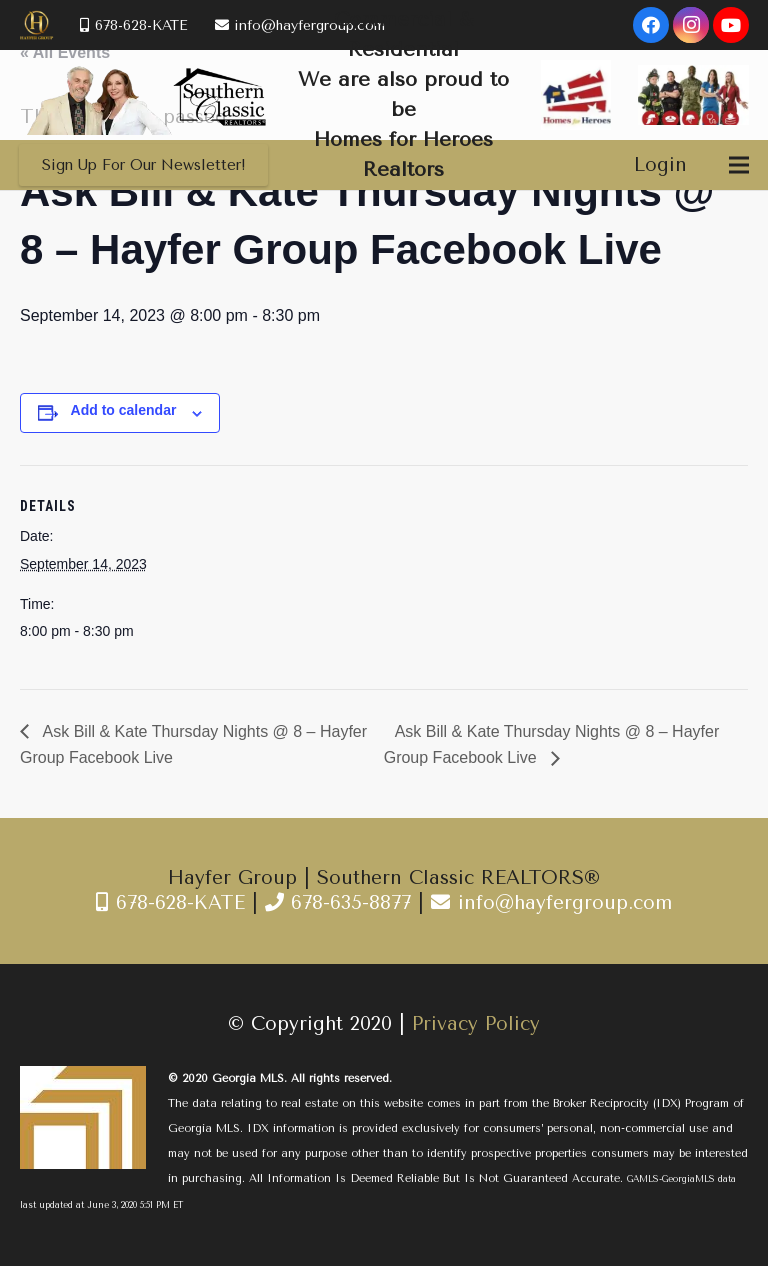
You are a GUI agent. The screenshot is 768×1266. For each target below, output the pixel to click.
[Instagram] (691, 25)
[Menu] (739, 165)
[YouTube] (731, 25)
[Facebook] (651, 25)
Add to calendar (124, 410)
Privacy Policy (476, 1024)
